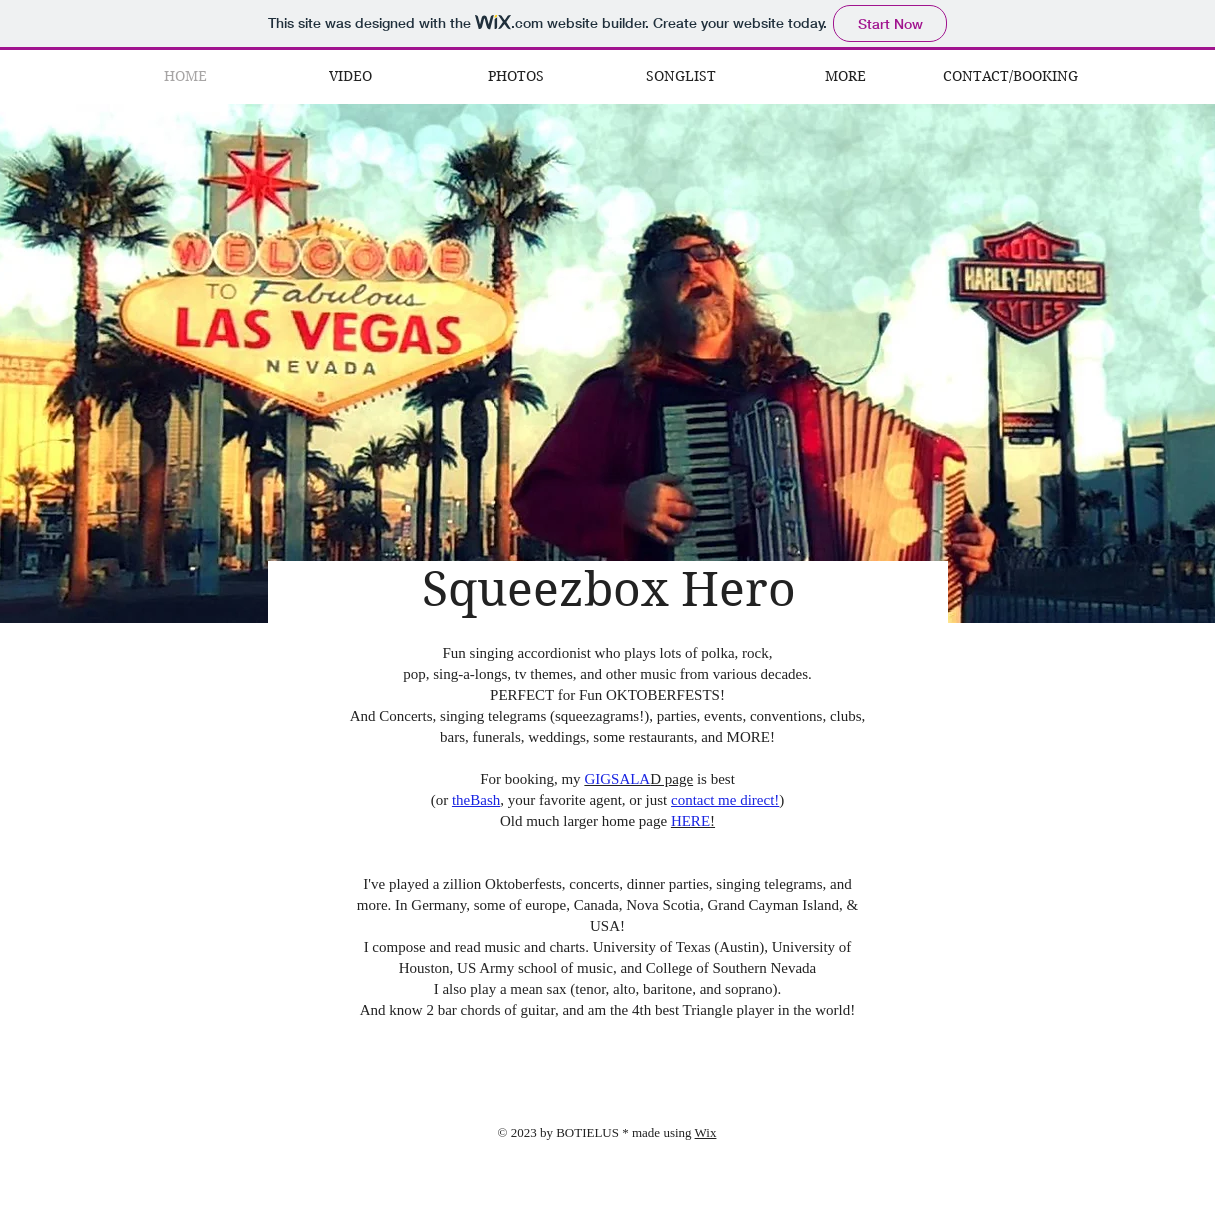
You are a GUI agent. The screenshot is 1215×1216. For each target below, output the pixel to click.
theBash (476, 800)
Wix (706, 1132)
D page (638, 779)
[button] (845, 76)
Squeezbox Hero (609, 589)
